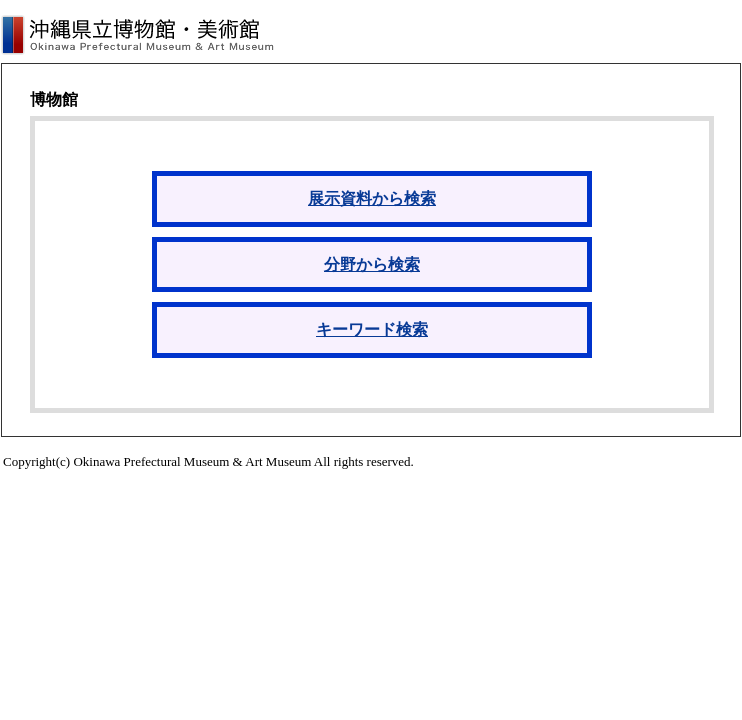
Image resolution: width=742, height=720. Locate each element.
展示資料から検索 (372, 198)
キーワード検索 (372, 329)
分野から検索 (372, 264)
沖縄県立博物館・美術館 (137, 35)
